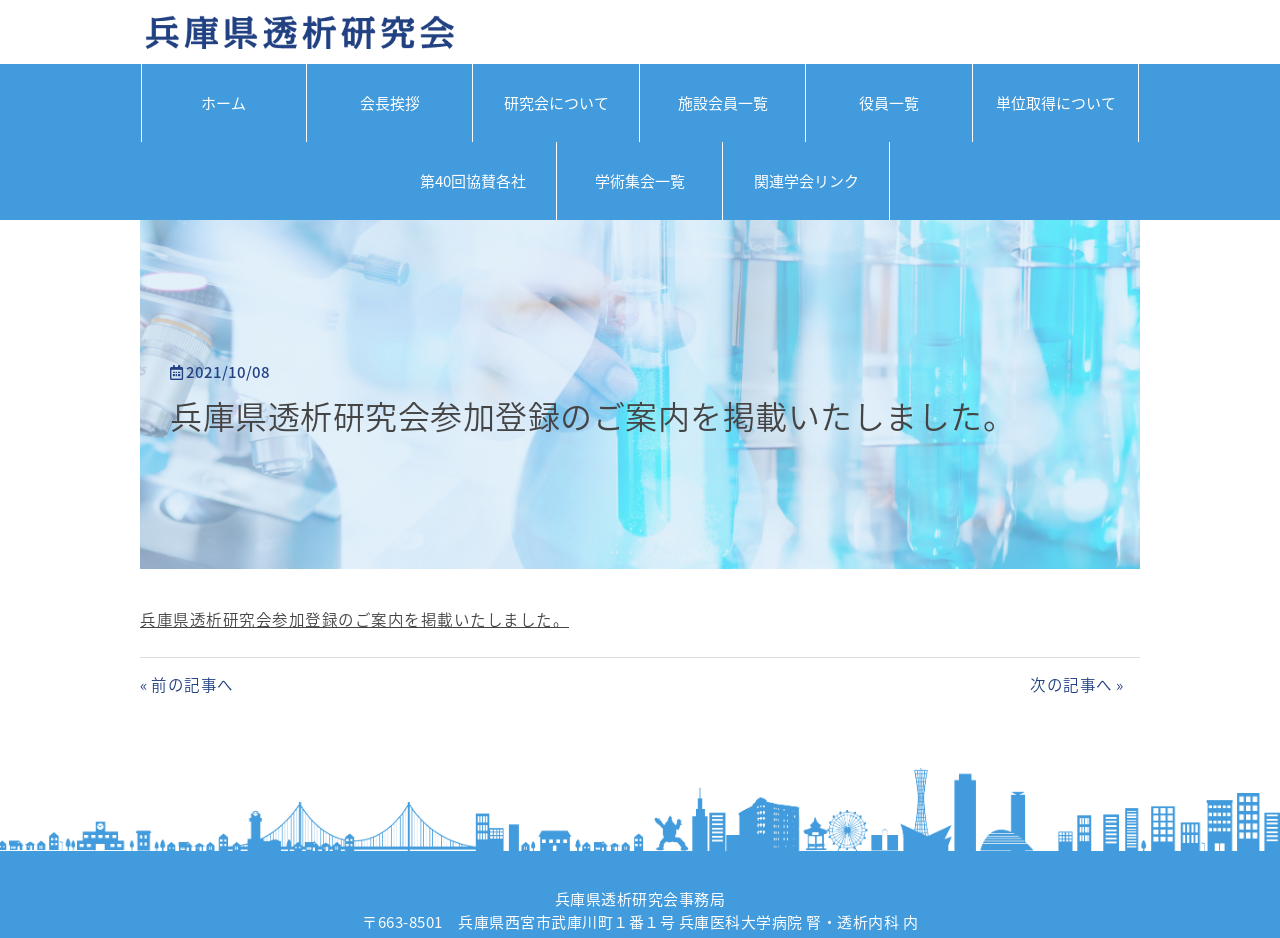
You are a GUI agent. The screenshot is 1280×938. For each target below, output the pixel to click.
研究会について (556, 103)
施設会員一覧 (723, 103)
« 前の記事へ (187, 684)
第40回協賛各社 (473, 181)
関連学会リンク (806, 181)
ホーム (223, 103)
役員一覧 (889, 103)
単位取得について (1056, 103)
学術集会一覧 (640, 181)
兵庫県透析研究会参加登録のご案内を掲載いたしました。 (592, 415)
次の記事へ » (1077, 684)
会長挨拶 (390, 103)
